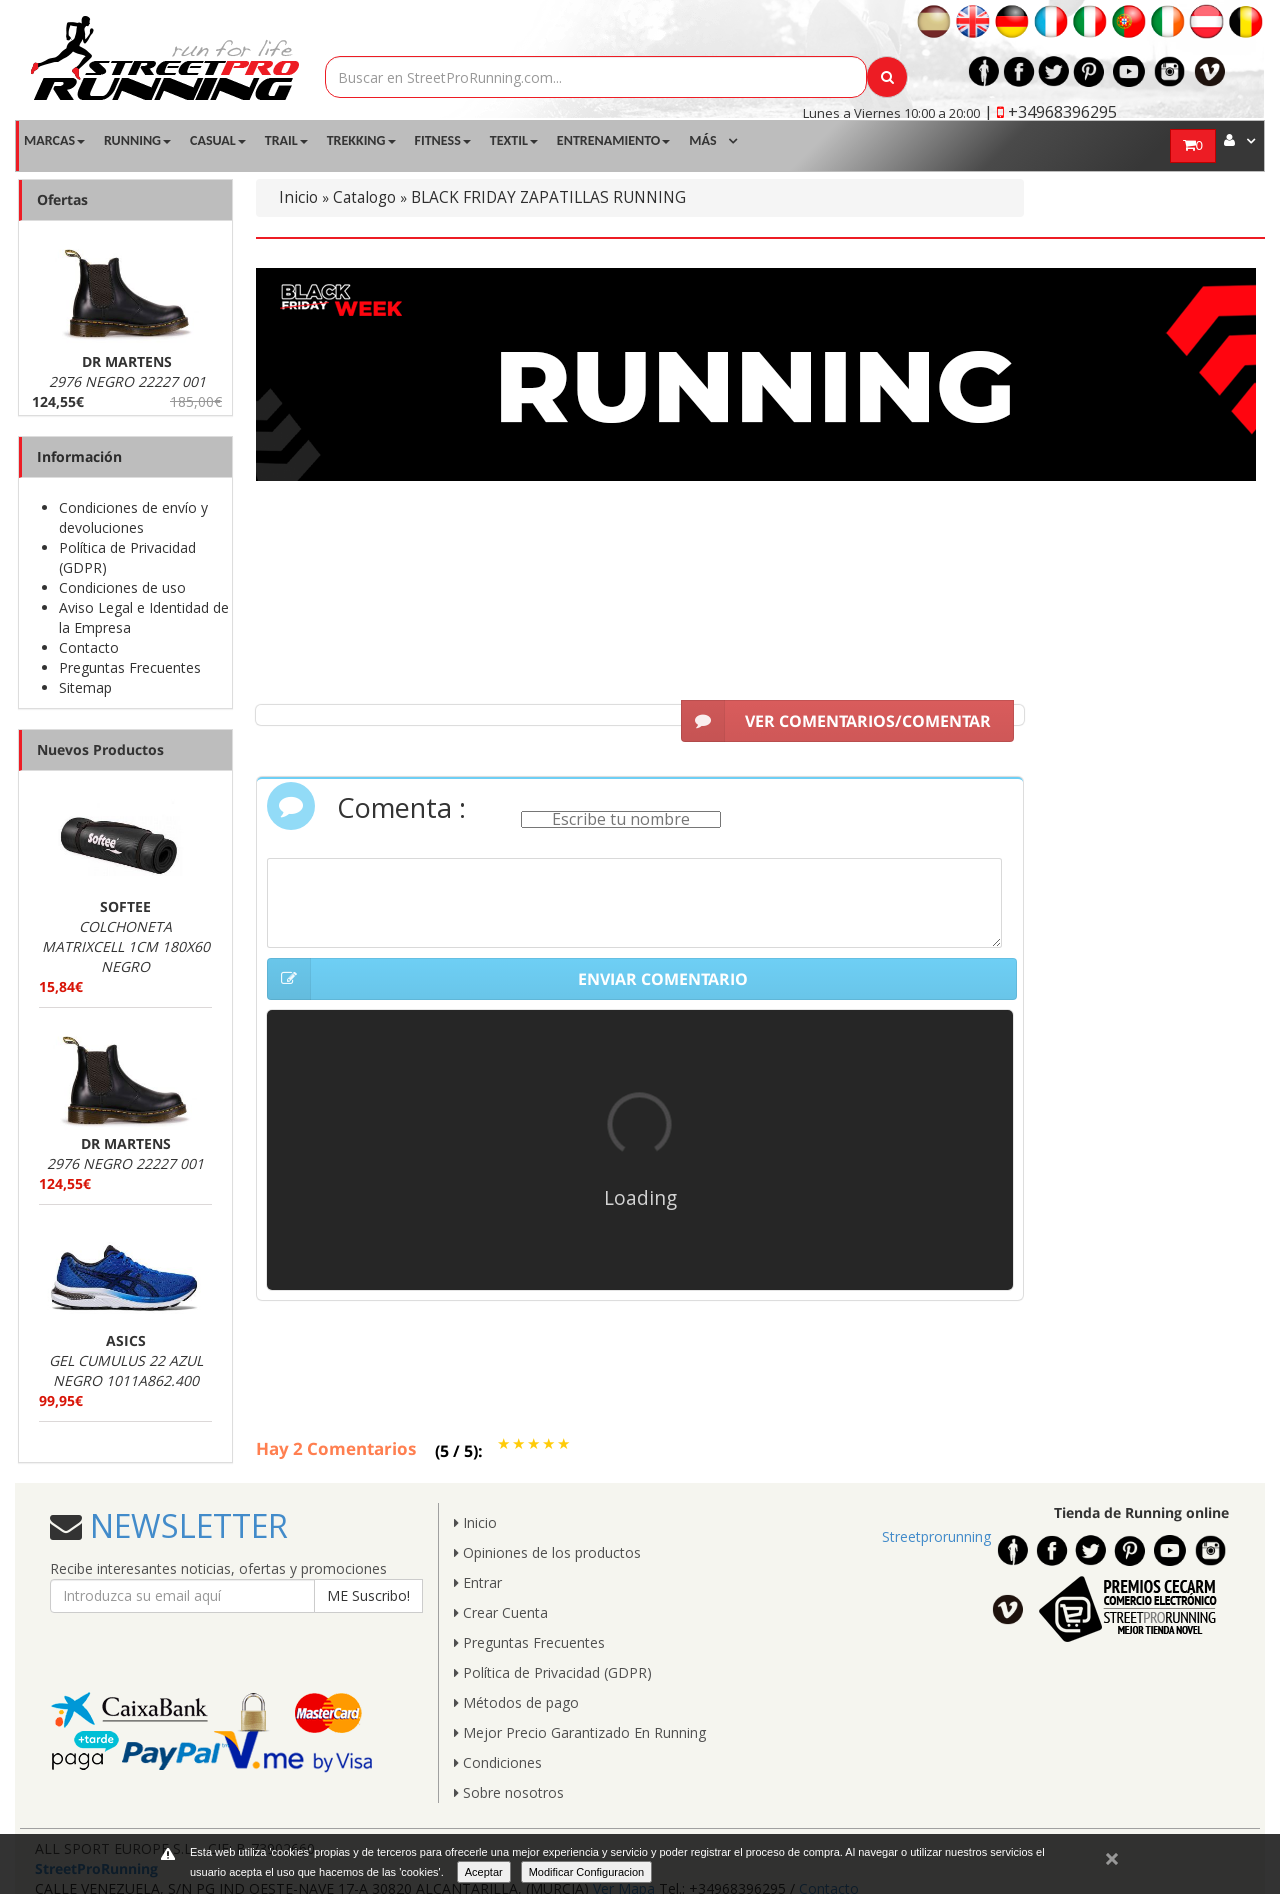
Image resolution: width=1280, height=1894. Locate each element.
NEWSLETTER (185, 1525)
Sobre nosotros (509, 1792)
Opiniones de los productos (547, 1552)
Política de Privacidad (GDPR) (553, 1672)
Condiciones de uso (122, 587)
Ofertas (62, 199)
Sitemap (85, 687)
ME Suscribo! (368, 1595)
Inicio (298, 197)
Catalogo (364, 197)
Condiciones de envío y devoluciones (133, 517)
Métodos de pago (516, 1702)
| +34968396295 (1050, 112)
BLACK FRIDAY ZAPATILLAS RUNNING (548, 197)
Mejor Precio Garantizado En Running (580, 1732)
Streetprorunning (936, 1536)
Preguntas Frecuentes (130, 667)
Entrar (478, 1582)
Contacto (89, 647)
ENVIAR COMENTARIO (507, 979)
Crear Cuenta (501, 1612)
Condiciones (498, 1762)
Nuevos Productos (100, 749)
